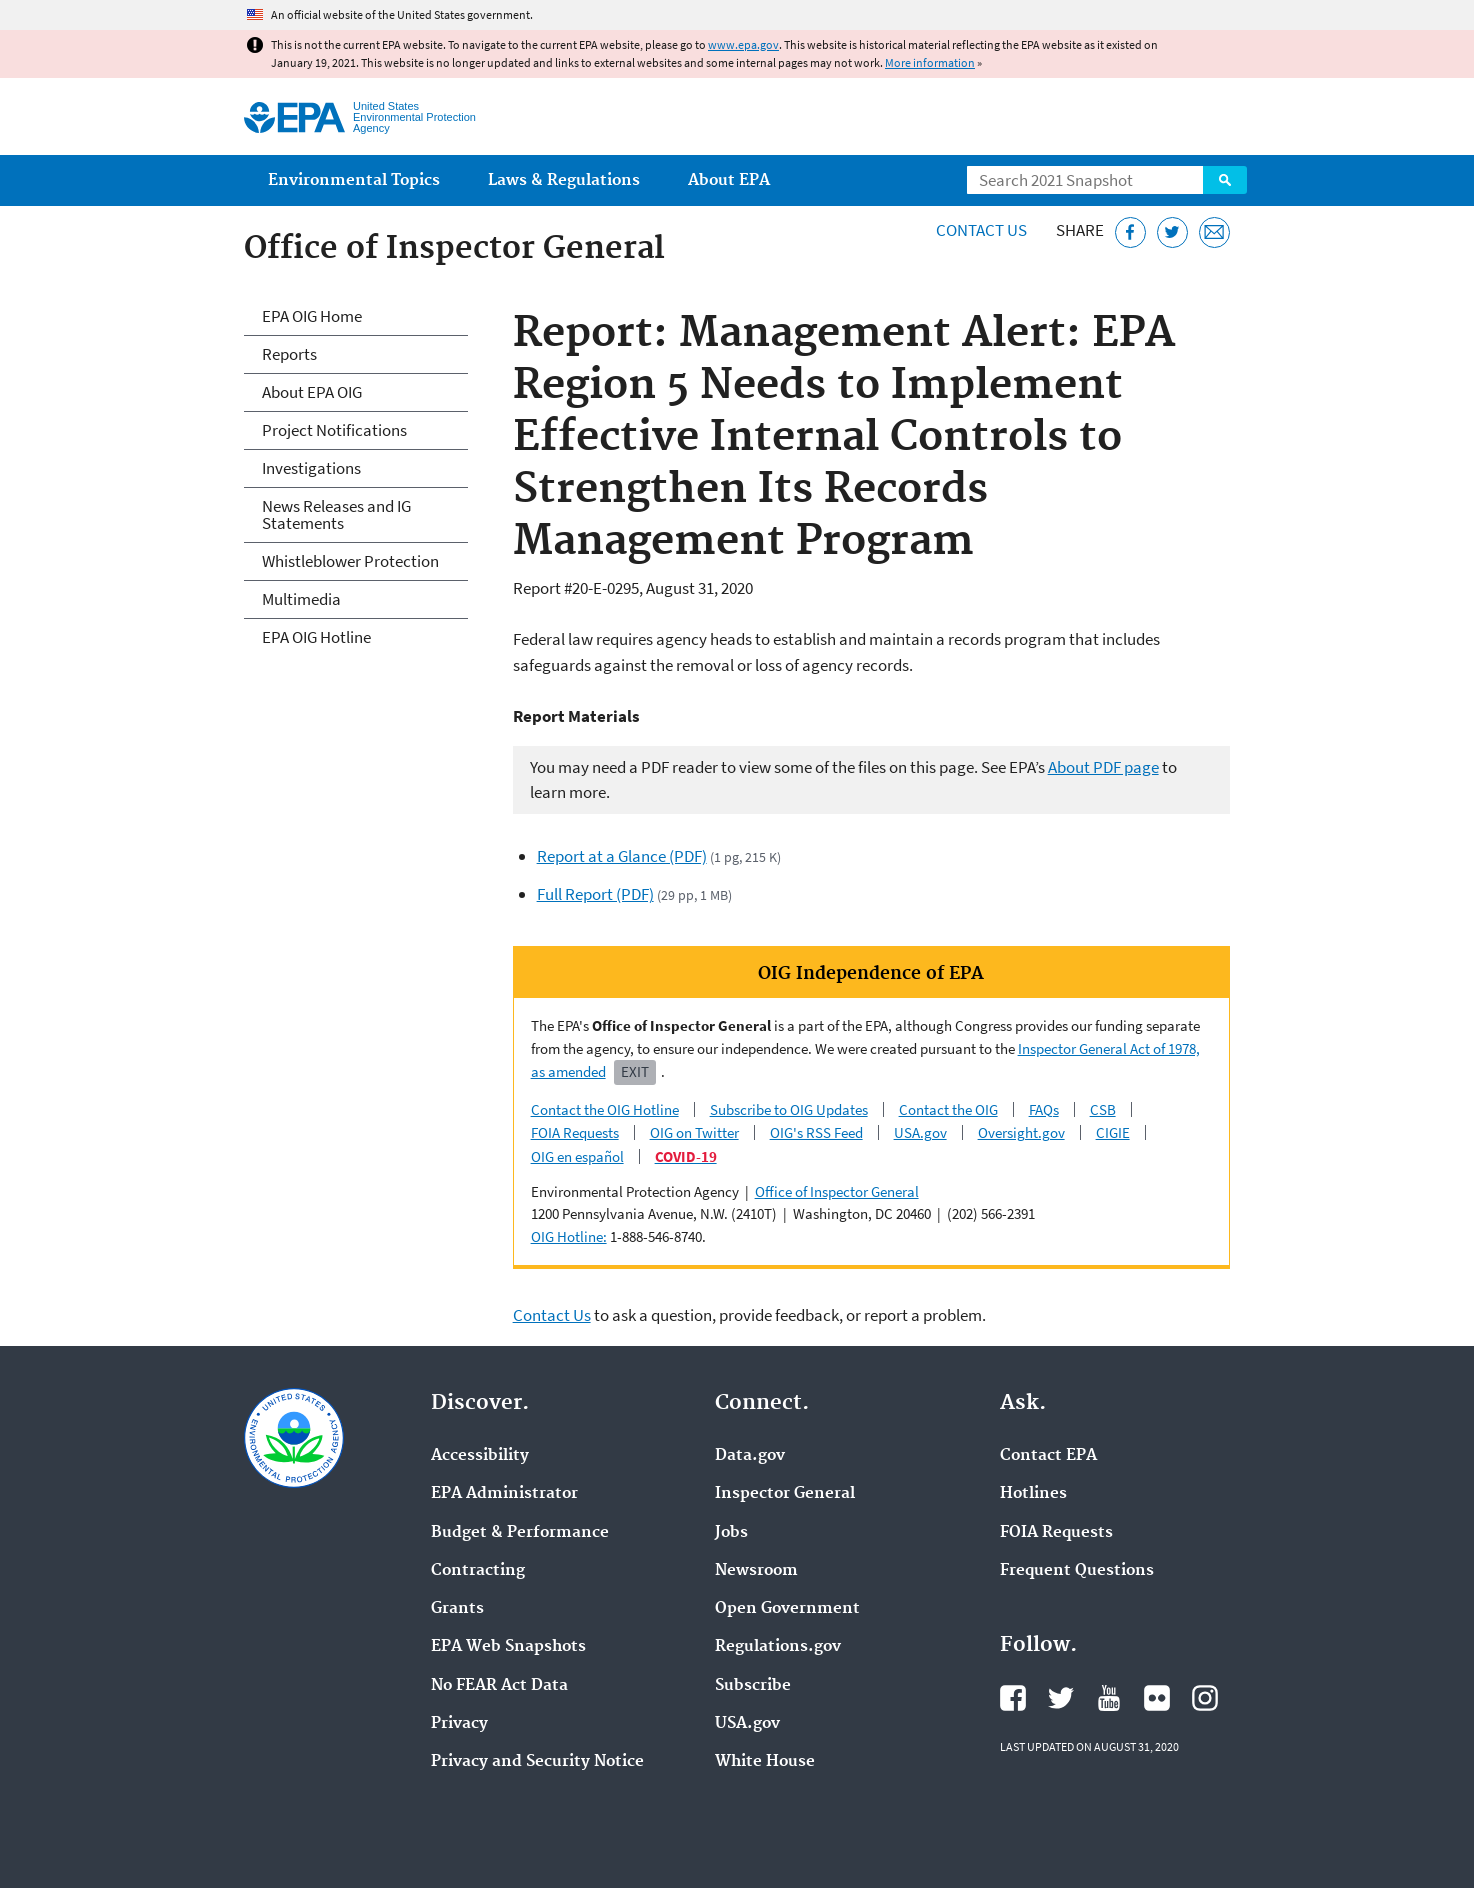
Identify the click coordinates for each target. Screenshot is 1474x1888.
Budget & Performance (520, 1533)
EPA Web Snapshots (508, 1647)
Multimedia (301, 599)
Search (1225, 180)
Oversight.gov (1021, 1132)
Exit (635, 1071)
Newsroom (756, 1571)
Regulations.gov (778, 1647)
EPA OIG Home (312, 316)
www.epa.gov (743, 44)
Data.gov (750, 1456)
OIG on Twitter (694, 1132)
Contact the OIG (948, 1109)
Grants (457, 1609)
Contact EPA (1048, 1456)
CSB (1103, 1109)
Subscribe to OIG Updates (789, 1109)
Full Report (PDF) (595, 894)
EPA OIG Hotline (316, 637)
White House (765, 1762)
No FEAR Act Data (499, 1686)
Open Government (787, 1609)
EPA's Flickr (1157, 1698)
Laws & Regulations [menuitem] (564, 180)
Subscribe (753, 1686)
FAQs (1044, 1109)
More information (930, 62)
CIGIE (1113, 1132)
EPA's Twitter (1061, 1698)
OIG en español (577, 1156)
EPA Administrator (504, 1494)
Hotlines (1033, 1494)
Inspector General (785, 1494)
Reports (289, 354)
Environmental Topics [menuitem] (354, 180)
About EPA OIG (312, 392)
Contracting (478, 1571)
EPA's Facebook (1013, 1698)
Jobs (731, 1533)
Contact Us (981, 230)
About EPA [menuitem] (729, 180)
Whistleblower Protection (350, 561)
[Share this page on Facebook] (1130, 232)
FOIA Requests (575, 1132)
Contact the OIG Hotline (605, 1109)
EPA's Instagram (1205, 1698)
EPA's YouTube (1109, 1698)
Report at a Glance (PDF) (622, 856)
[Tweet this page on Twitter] (1172, 232)
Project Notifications (334, 430)
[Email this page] (1214, 232)
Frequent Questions (1077, 1571)
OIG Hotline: (569, 1236)
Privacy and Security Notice (537, 1762)
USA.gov (920, 1132)
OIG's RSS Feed (816, 1132)
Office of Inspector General (837, 1191)
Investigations (311, 468)
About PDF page (1103, 767)
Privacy (459, 1724)
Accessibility (480, 1456)
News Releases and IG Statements (336, 514)
